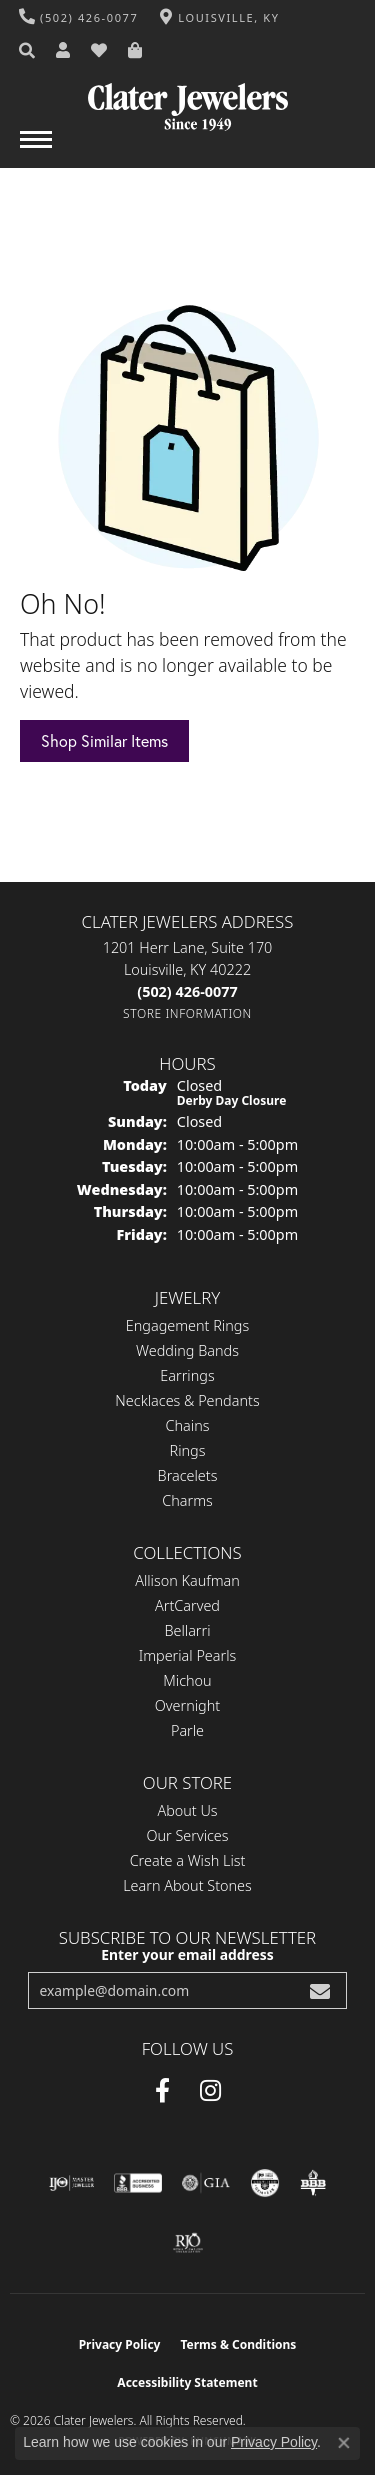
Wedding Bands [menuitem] (187, 1350)
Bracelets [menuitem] (188, 1475)
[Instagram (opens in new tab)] (210, 2091)
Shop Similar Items (104, 740)
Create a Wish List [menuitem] (188, 1860)
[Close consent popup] (344, 2443)
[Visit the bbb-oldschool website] (312, 2183)
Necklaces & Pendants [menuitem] (187, 1400)
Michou (187, 1680)
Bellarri (187, 1630)
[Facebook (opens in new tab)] (162, 2091)
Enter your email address (187, 1954)
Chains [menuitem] (188, 1425)
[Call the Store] (187, 991)
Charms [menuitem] (187, 1500)
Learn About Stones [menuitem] (187, 1885)
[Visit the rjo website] (188, 2243)
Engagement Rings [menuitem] (187, 1325)
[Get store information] (187, 1013)
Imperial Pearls (188, 1655)
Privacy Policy (120, 2344)
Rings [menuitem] (188, 1450)
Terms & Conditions (238, 2344)
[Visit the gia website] (206, 2183)
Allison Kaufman (187, 1580)
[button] (28, 51)
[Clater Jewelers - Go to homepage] (188, 99)
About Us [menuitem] (187, 1810)
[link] (79, 17)
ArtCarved (187, 1605)
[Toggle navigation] (36, 149)
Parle (187, 1730)
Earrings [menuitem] (187, 1375)
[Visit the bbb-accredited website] (138, 2183)
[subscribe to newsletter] (320, 1990)
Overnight (187, 1705)
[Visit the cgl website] (265, 2183)
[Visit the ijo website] (71, 2183)
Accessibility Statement (187, 2382)
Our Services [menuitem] (187, 1835)
